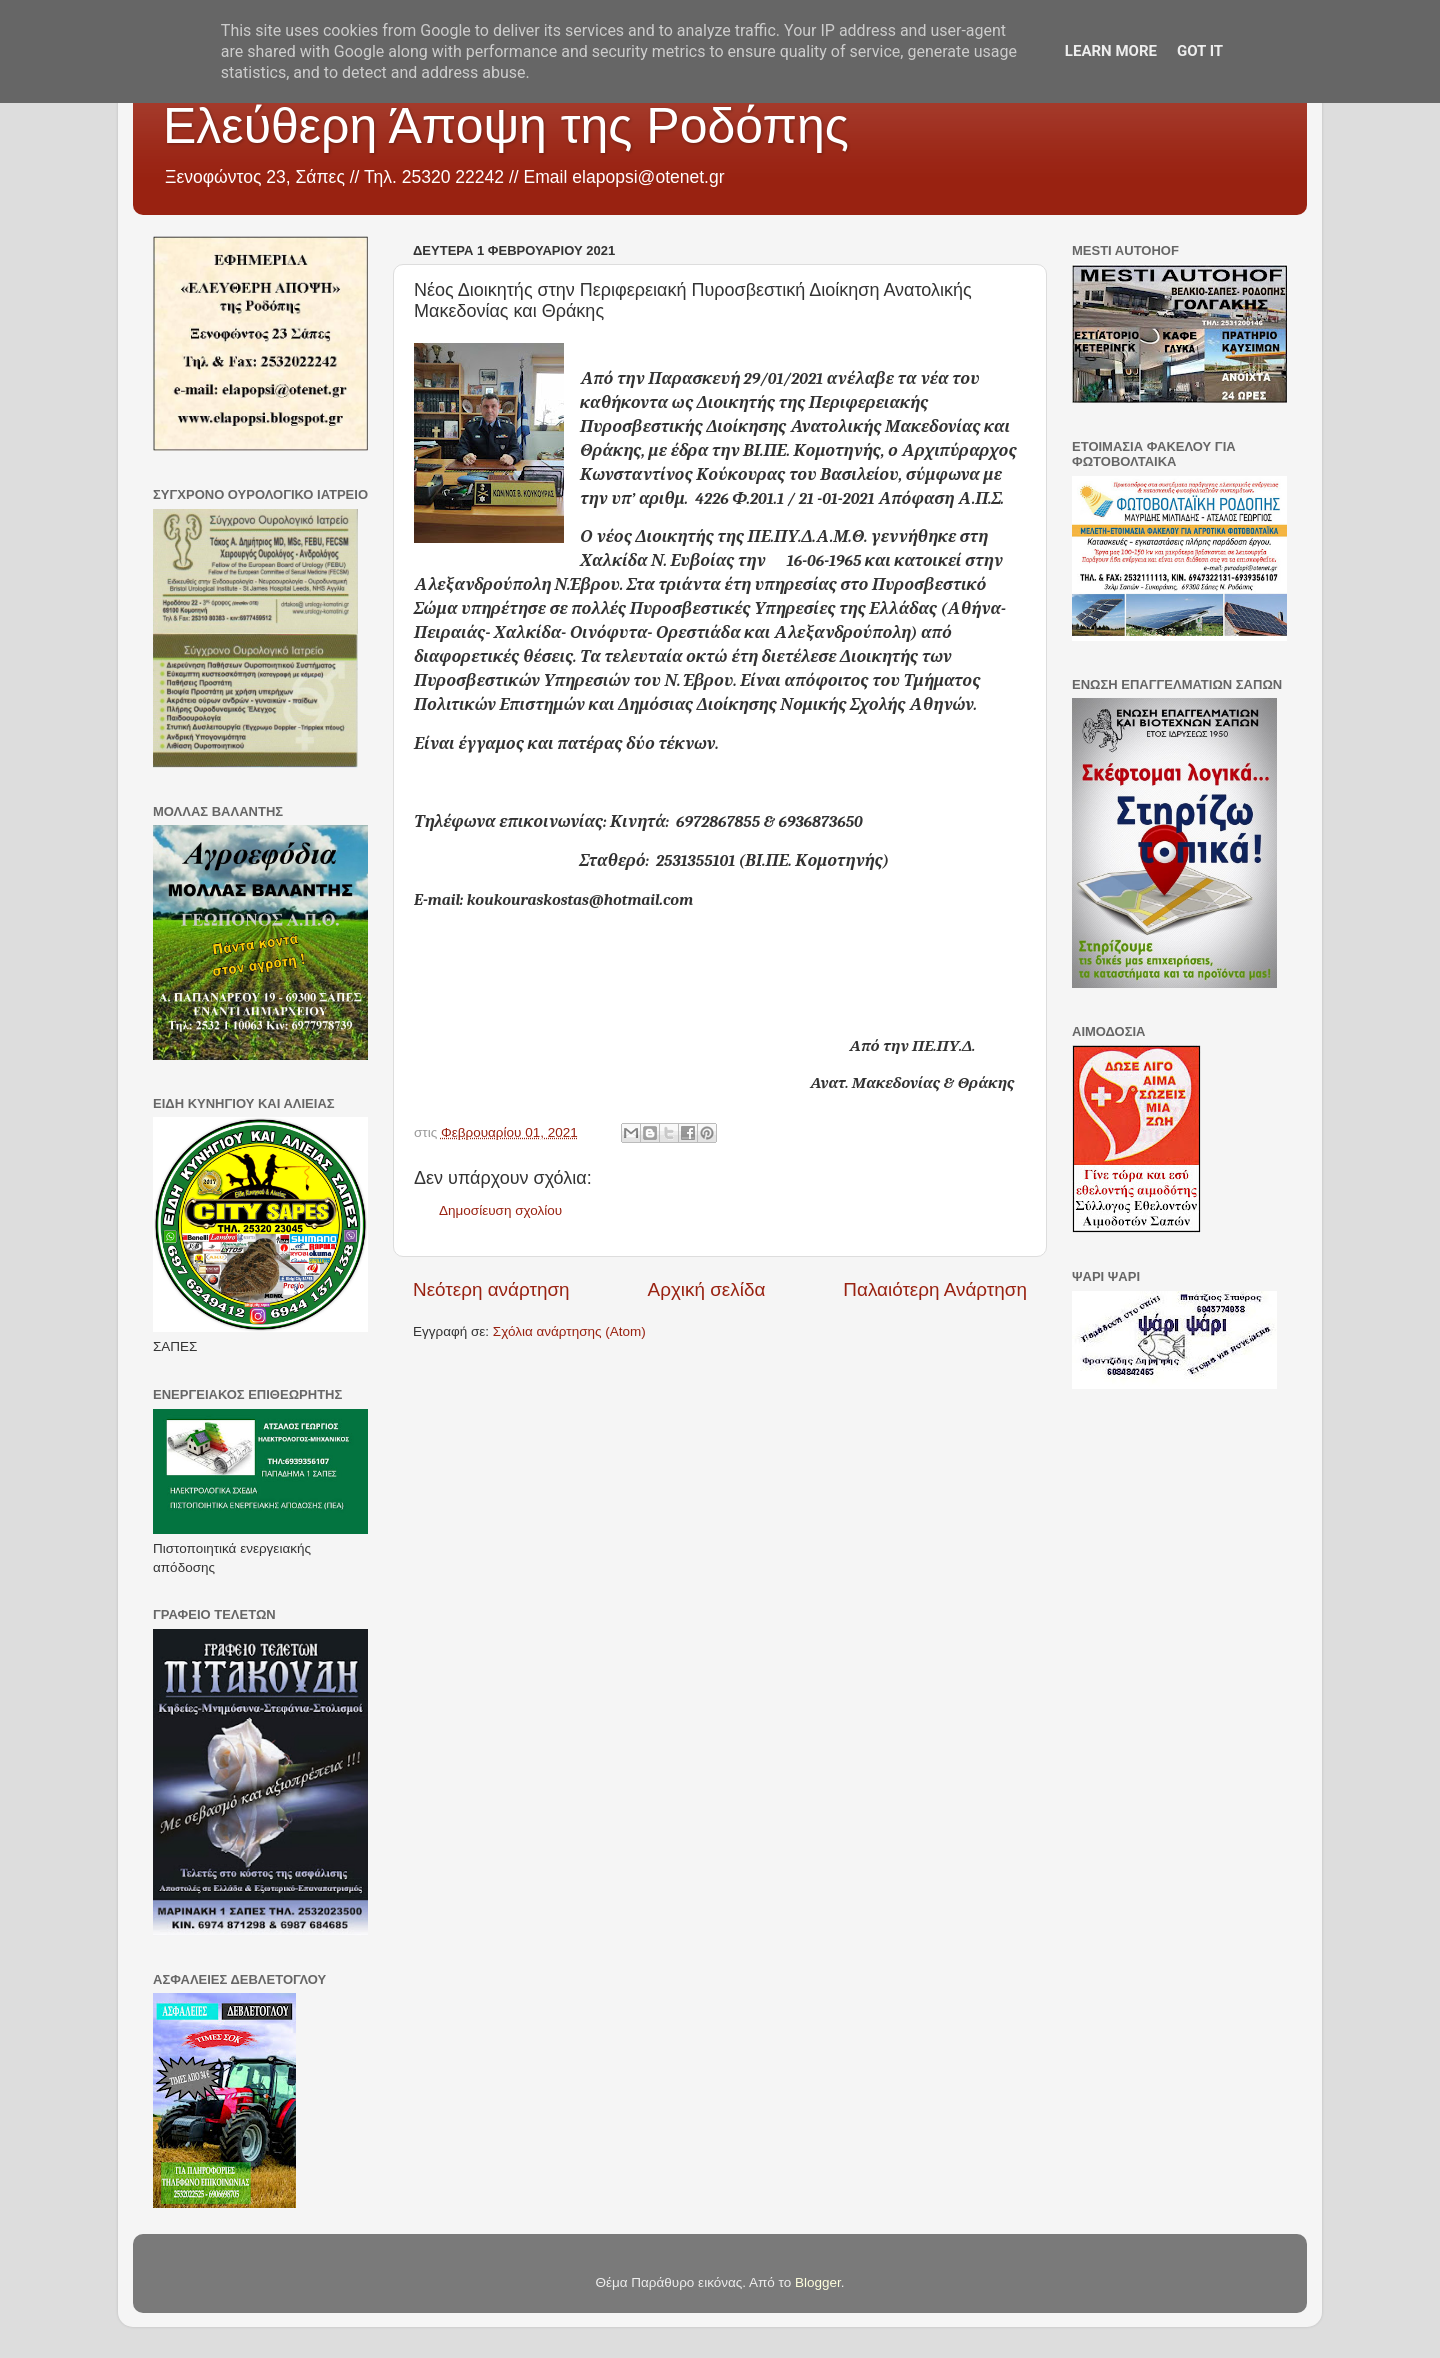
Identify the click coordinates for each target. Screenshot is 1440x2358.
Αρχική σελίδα (707, 1289)
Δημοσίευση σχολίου (500, 1210)
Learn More (1111, 51)
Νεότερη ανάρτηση (491, 1289)
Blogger (818, 2282)
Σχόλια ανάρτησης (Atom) (569, 1331)
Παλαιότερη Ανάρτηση (935, 1289)
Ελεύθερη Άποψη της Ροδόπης (506, 126)
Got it (1200, 51)
